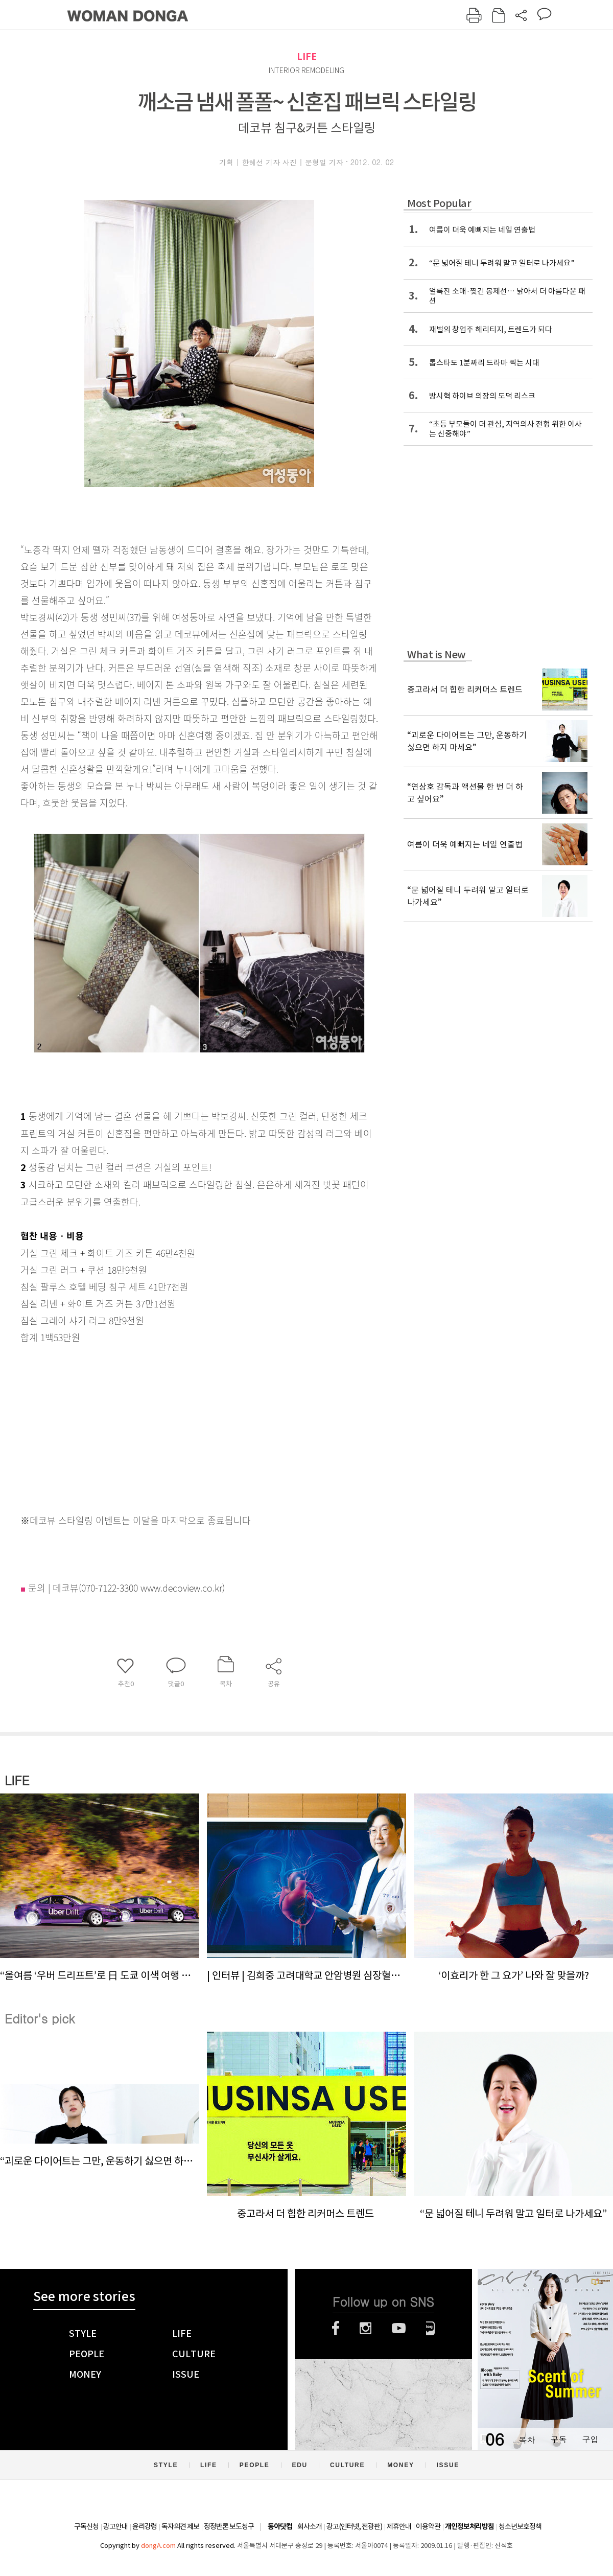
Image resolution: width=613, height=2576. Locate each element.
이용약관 (428, 2526)
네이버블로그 (430, 2328)
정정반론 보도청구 (229, 2526)
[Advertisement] (173, 1426)
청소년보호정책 (520, 2526)
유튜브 (399, 2328)
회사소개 (309, 2526)
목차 (526, 2439)
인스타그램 (365, 2328)
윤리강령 (144, 2526)
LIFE (307, 56)
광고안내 (115, 2526)
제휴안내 (399, 2526)
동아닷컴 (280, 2526)
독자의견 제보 (180, 2526)
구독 (558, 2439)
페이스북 (335, 2328)
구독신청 (86, 2526)
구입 (590, 2439)
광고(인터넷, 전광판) (354, 2526)
